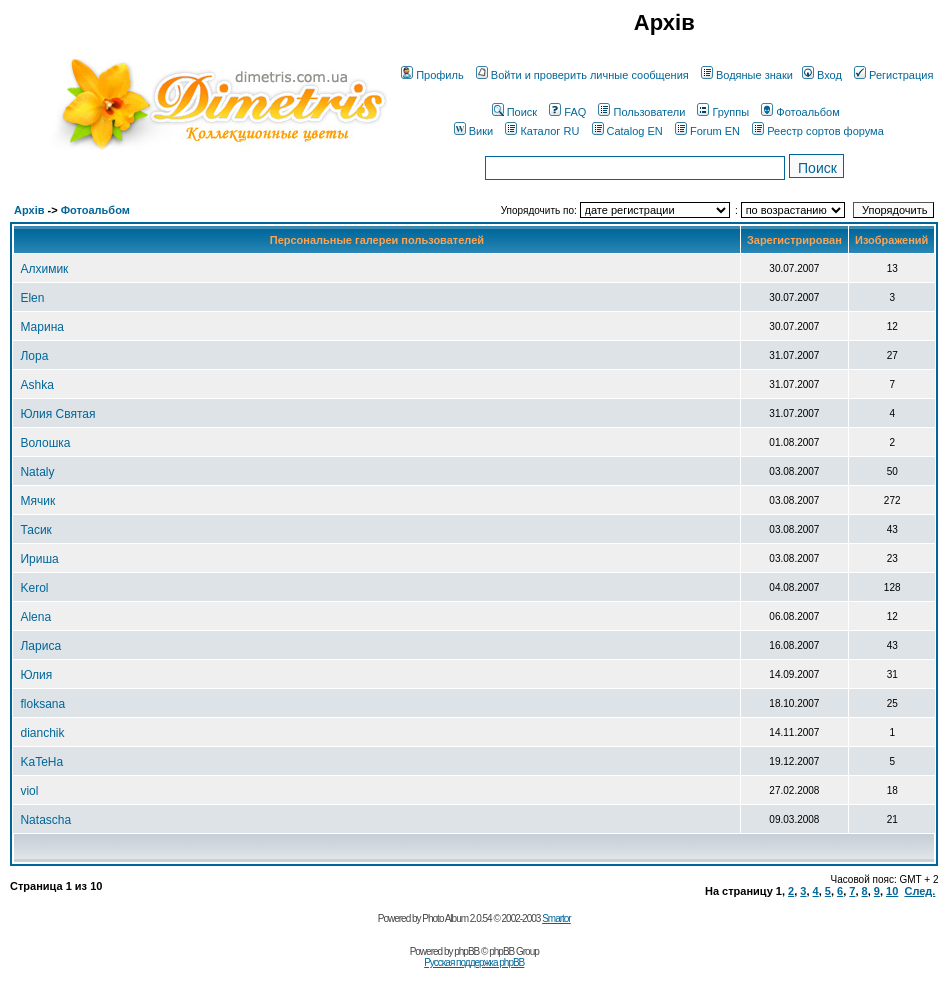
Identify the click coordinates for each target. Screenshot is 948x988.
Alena (35, 617)
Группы (723, 112)
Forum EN (707, 131)
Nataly (37, 472)
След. (919, 891)
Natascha (45, 820)
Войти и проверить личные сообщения (582, 75)
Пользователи (641, 112)
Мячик (37, 501)
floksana (42, 704)
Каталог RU (542, 131)
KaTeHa (41, 762)
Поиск (514, 112)
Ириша (39, 559)
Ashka (36, 385)
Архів (29, 210)
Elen (32, 298)
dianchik (42, 733)
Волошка (45, 443)
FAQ (567, 112)
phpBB (466, 951)
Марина (41, 327)
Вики (473, 131)
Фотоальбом (800, 112)
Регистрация (893, 75)
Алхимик (44, 269)
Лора (34, 356)
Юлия (36, 675)
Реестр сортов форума (818, 131)
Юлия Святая (57, 414)
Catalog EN (627, 131)
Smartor (556, 918)
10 (892, 891)
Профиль (432, 75)
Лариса (40, 646)
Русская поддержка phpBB (474, 962)
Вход (822, 75)
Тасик (35, 530)
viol (29, 791)
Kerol (34, 588)
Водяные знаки (747, 75)
